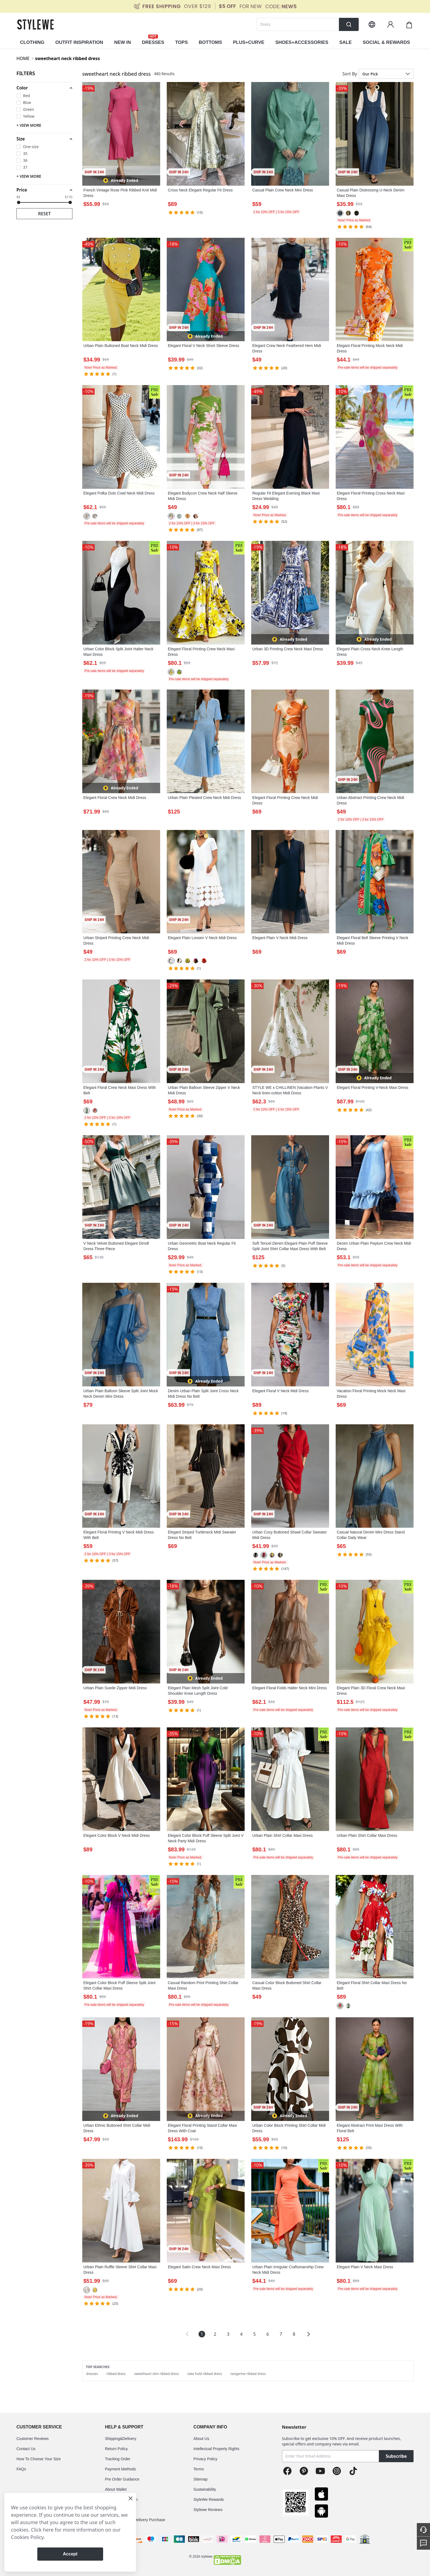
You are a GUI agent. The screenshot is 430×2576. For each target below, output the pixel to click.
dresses (92, 2373)
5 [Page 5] (254, 2334)
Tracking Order (118, 2459)
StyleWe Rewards (208, 2499)
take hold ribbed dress (204, 2373)
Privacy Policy (205, 2459)
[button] (44, 87)
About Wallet (116, 2489)
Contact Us (25, 2449)
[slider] (18, 202)
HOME (23, 58)
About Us (201, 2438)
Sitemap (200, 2479)
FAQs (21, 2469)
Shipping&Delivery (120, 2438)
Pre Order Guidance (122, 2479)
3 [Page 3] (228, 2334)
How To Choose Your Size (38, 2459)
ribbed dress (116, 2373)
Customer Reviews (32, 2438)
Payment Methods (120, 2469)
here (48, 2529)
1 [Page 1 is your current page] (201, 2334)
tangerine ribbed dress (248, 2373)
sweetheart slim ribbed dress (156, 2373)
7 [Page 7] (280, 2334)
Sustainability (204, 2489)
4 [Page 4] (241, 2334)
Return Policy (116, 2449)
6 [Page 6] (267, 2334)
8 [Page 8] (294, 2334)
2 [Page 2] (215, 2334)
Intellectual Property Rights (216, 2449)
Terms (198, 2469)
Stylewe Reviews (207, 2509)
